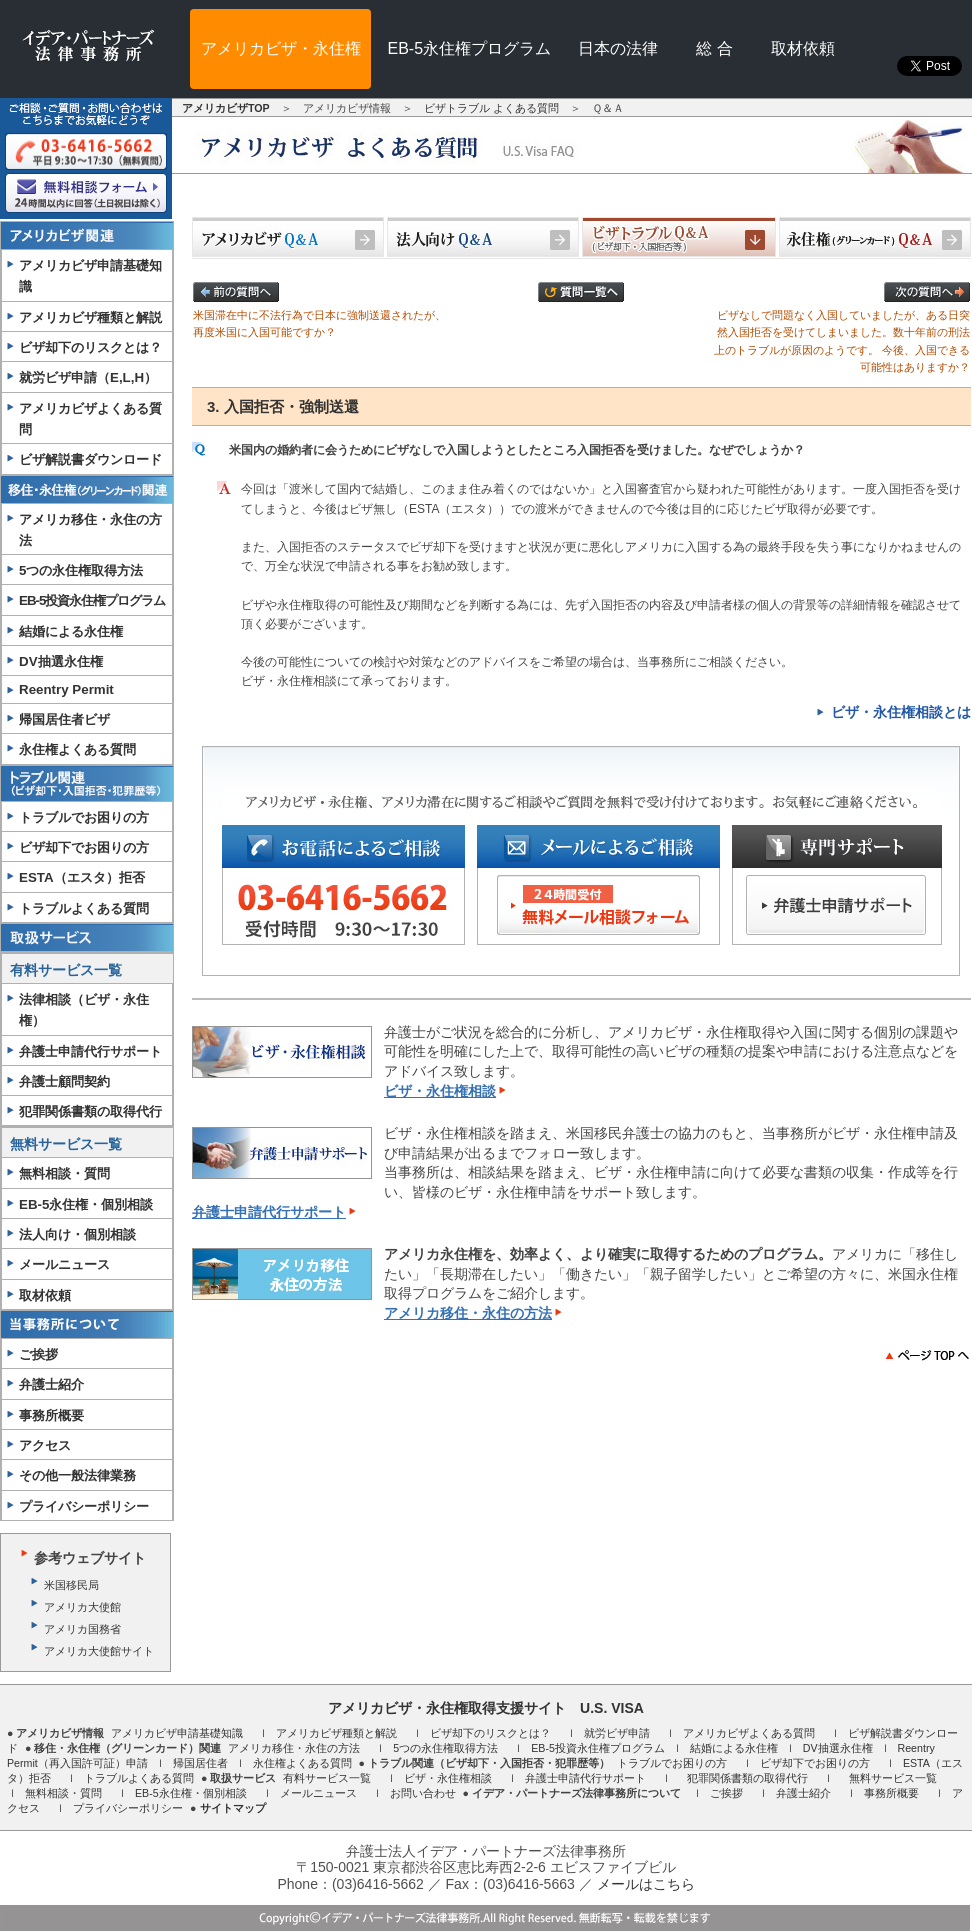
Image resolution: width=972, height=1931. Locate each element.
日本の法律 (618, 48)
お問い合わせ (423, 1793)
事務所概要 (51, 1415)
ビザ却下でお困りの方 (84, 847)
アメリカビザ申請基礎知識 (90, 276)
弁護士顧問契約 (64, 1081)
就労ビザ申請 (617, 1733)
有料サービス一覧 (66, 970)
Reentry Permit (66, 689)
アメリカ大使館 (82, 1607)
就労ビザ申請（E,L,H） (88, 377)
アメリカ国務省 (82, 1629)
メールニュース (64, 1264)
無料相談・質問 (64, 1173)
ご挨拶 (38, 1354)
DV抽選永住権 (61, 661)
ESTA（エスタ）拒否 (82, 877)
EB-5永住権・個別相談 (86, 1204)
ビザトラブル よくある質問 (491, 108)
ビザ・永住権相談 (440, 1091)
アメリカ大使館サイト (99, 1651)
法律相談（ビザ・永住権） (84, 1010)
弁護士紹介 (51, 1384)
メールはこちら (646, 1884)
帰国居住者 (200, 1763)
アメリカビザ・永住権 (281, 48)
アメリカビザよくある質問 (90, 419)
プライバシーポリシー (84, 1506)
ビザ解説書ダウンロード (90, 459)
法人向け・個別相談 (77, 1234)
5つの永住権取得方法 (445, 1748)
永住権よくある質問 (77, 749)
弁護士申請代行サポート (90, 1051)
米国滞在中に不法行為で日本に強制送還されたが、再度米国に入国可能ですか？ (319, 312)
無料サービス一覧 (66, 1144)
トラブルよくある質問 (84, 908)
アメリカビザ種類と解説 (90, 317)
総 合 (714, 48)
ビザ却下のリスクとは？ (90, 347)
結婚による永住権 (71, 631)
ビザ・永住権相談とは (901, 712)
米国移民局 (71, 1585)
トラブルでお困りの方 (84, 817)
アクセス (45, 1445)
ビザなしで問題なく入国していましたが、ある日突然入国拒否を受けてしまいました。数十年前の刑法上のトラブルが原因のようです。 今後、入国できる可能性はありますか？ (842, 329)
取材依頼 (803, 48)
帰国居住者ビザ (64, 719)
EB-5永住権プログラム (470, 48)
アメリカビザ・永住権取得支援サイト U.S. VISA (486, 1708)
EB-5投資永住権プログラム (92, 600)
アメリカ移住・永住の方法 (90, 530)
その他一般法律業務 (77, 1475)
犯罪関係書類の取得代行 (90, 1111)
